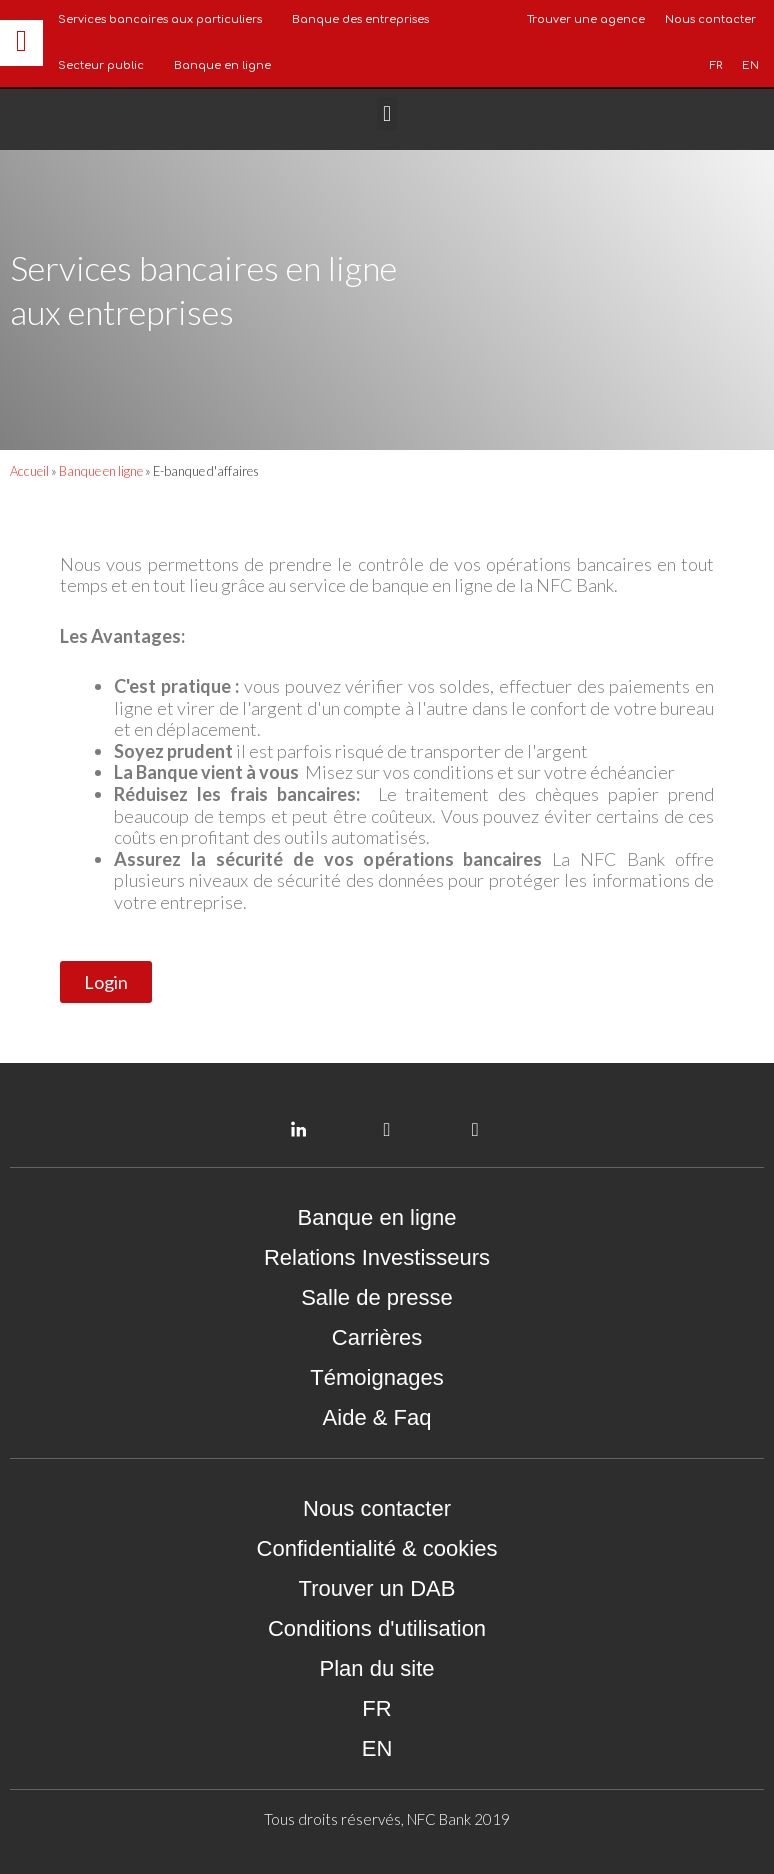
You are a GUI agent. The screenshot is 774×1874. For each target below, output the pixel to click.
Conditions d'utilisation (377, 1628)
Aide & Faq (377, 1417)
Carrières (377, 1337)
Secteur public (101, 65)
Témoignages (376, 1377)
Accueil (29, 471)
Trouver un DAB (377, 1588)
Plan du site (377, 1668)
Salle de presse (377, 1297)
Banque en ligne (222, 65)
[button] (386, 113)
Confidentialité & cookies (377, 1548)
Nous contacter (377, 1508)
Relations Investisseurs (377, 1257)
